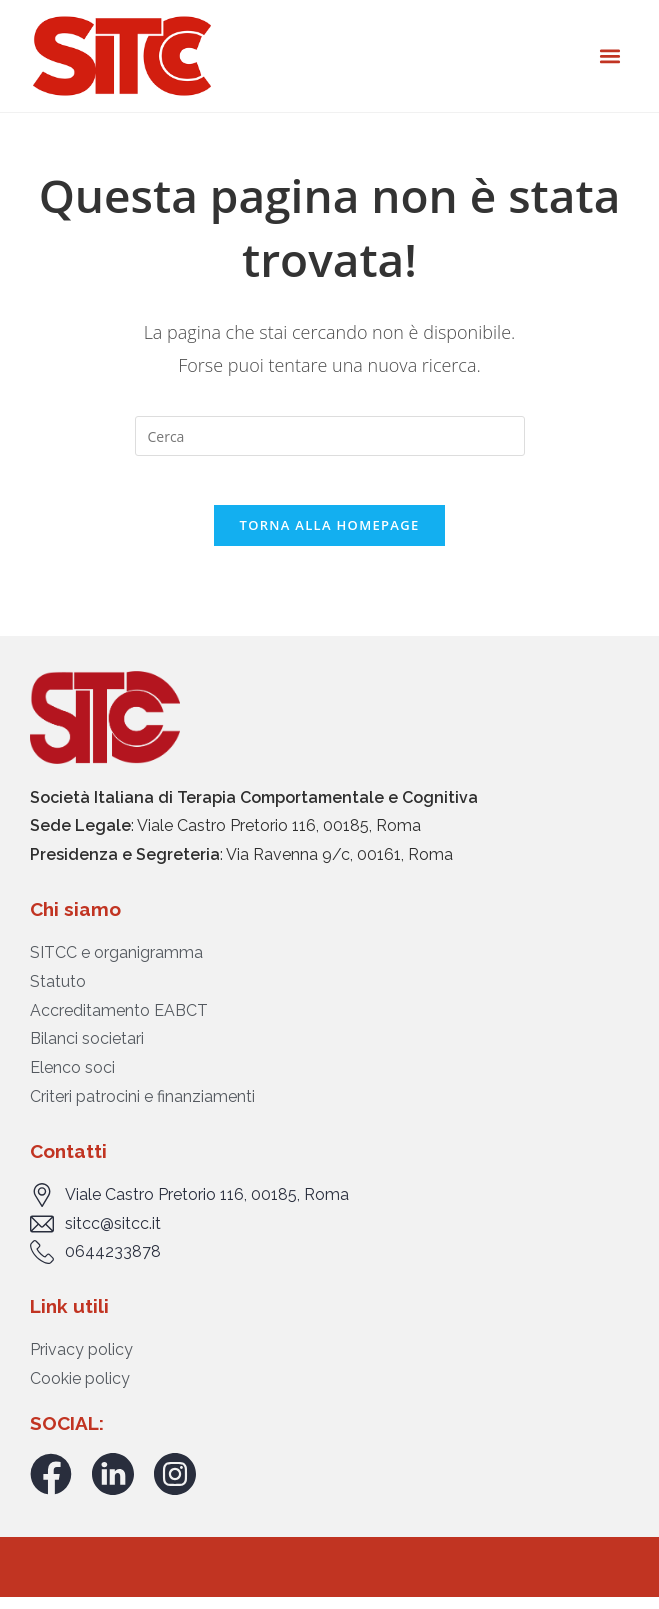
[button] (609, 55)
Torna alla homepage (330, 536)
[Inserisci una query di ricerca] (330, 436)
